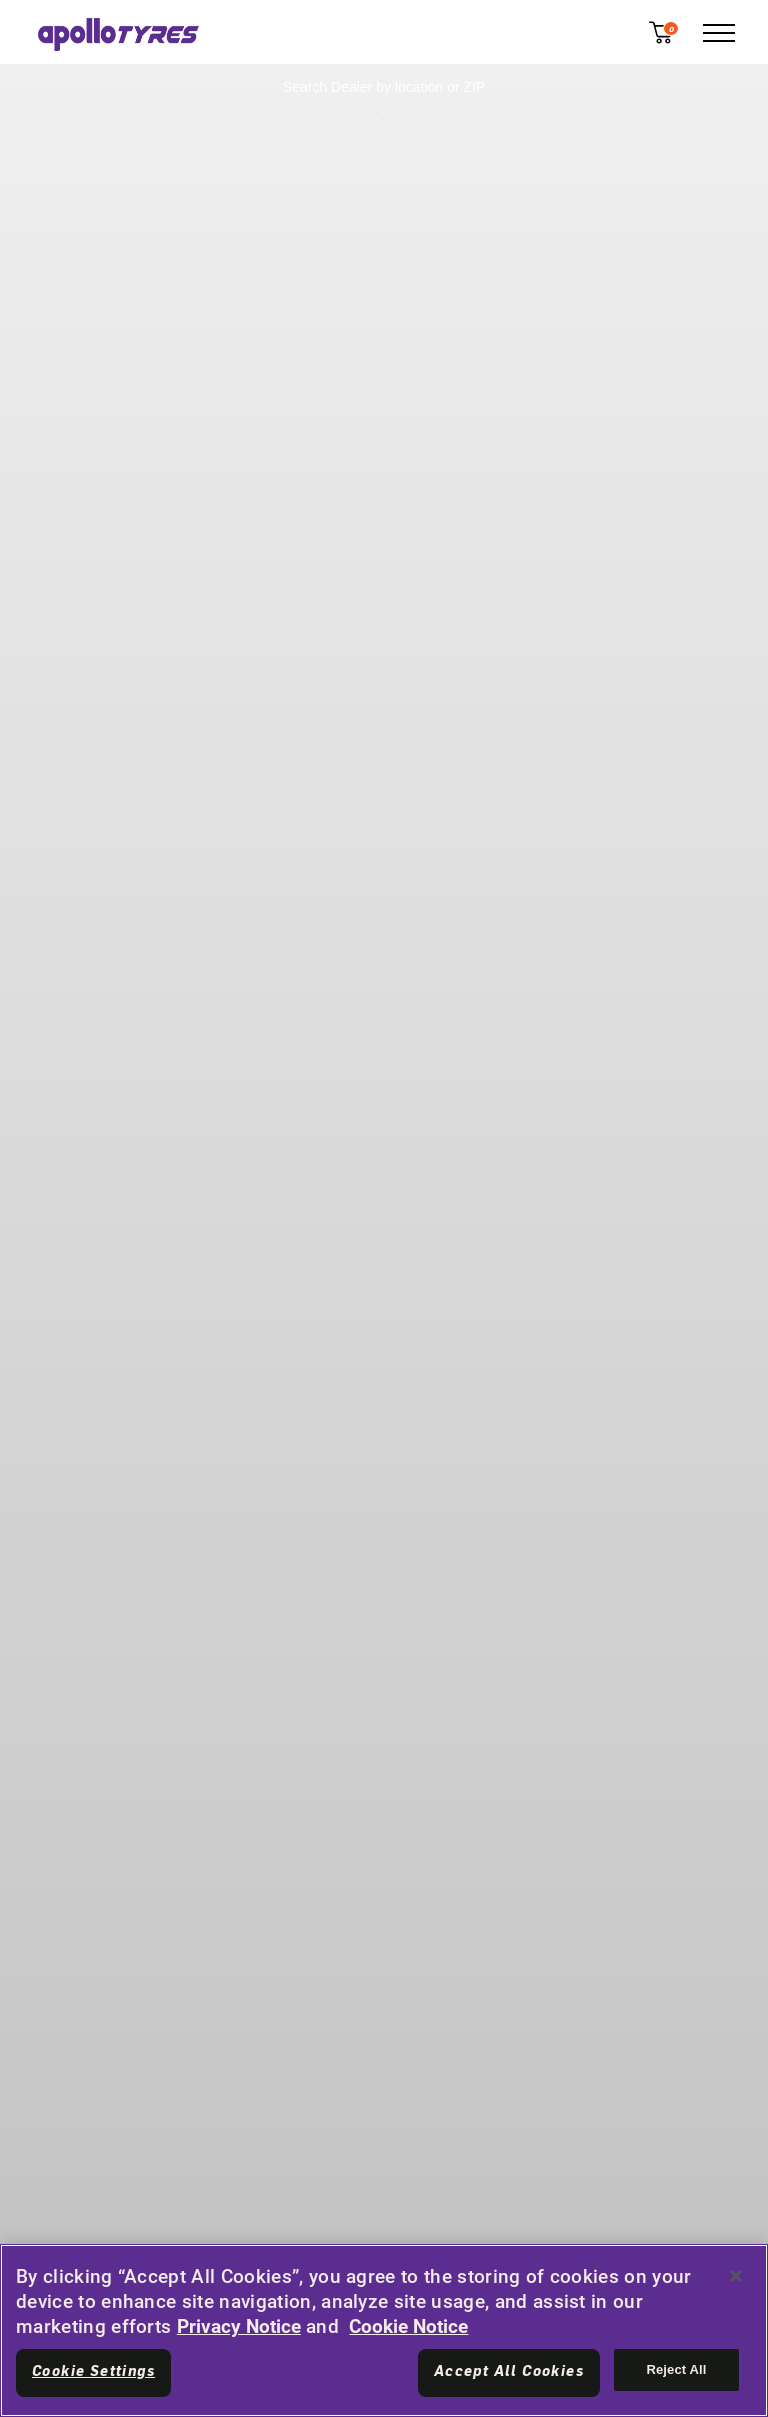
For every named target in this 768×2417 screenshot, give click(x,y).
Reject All (676, 2369)
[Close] (736, 2276)
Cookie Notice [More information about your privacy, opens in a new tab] (408, 2326)
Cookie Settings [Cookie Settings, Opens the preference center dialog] (93, 2372)
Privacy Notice (239, 2326)
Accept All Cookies (509, 2372)
